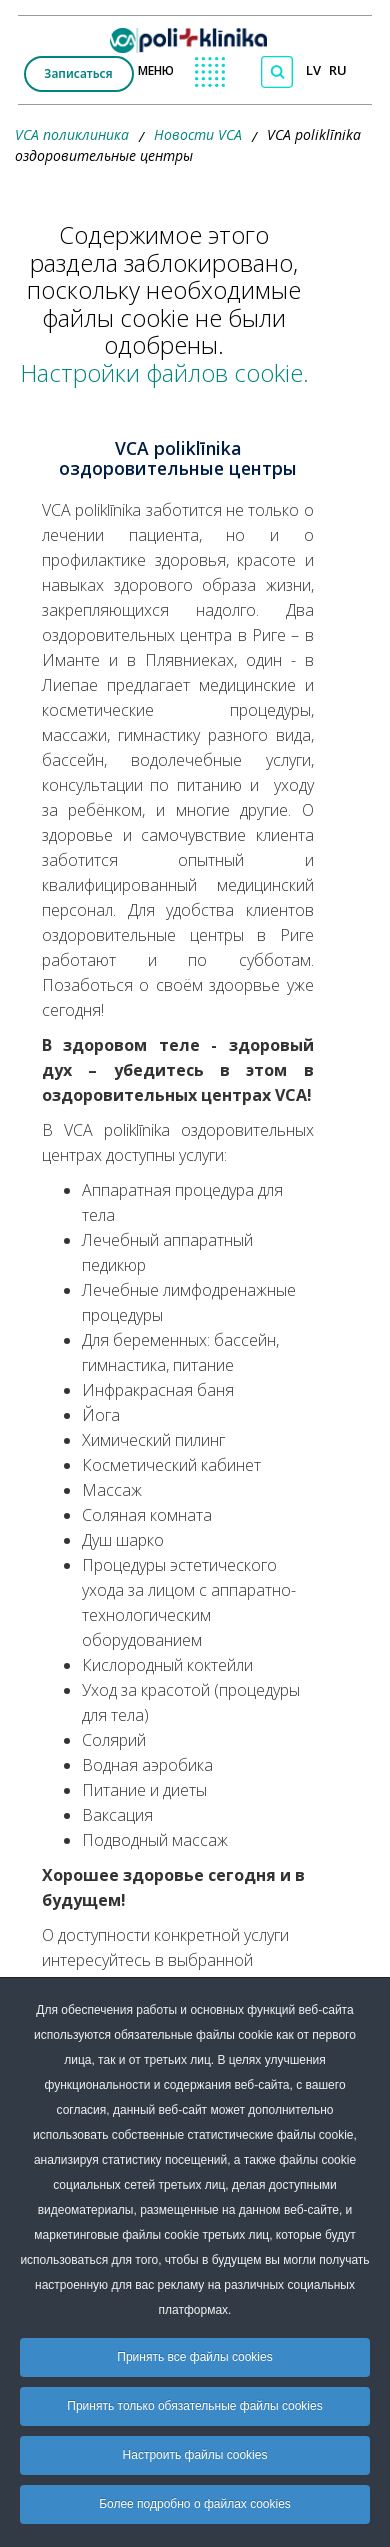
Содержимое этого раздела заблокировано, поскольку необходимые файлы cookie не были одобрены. (164, 304)
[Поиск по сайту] (277, 72)
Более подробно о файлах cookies (195, 2504)
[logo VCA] (195, 35)
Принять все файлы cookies (194, 2357)
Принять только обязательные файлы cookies (194, 2406)
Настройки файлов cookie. (164, 373)
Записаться (78, 73)
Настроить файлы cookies (195, 2455)
